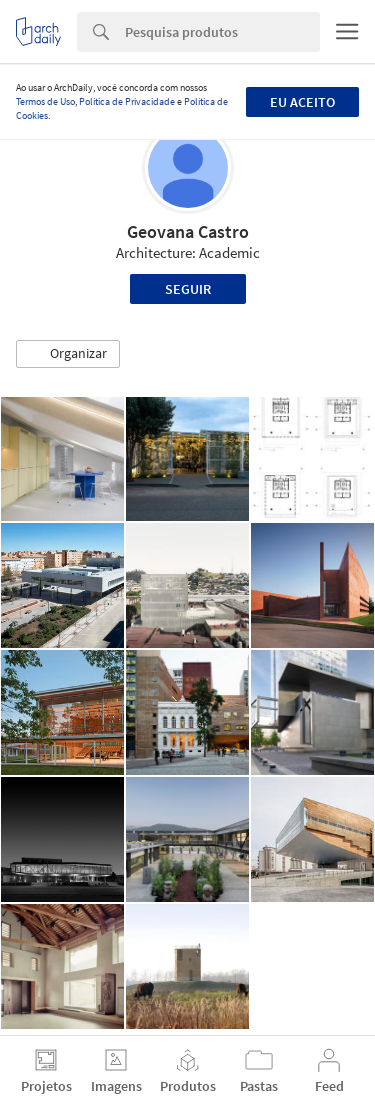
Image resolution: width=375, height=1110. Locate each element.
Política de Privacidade (127, 101)
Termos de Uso (45, 101)
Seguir (188, 289)
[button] (68, 354)
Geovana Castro (188, 231)
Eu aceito (302, 102)
